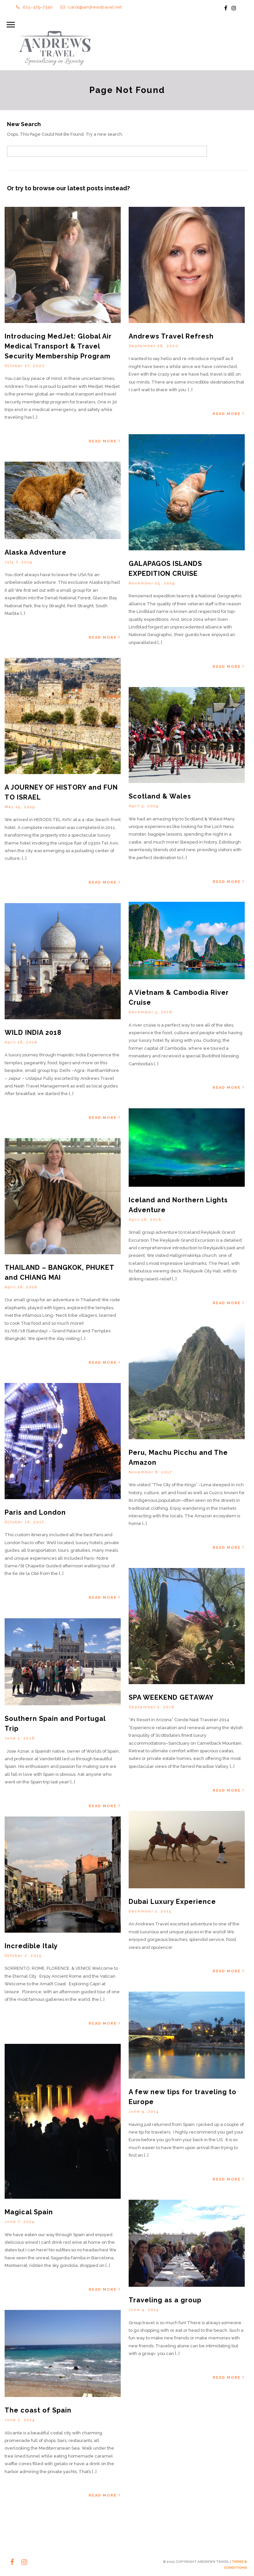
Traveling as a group (165, 2301)
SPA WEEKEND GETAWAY (171, 1698)
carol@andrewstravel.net (91, 7)
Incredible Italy (31, 1947)
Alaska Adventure (35, 553)
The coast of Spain (38, 2411)
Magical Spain (29, 2213)
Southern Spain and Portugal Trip (63, 1719)
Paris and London (35, 1513)
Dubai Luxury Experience (172, 1902)
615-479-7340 (34, 7)
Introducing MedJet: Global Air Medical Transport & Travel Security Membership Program (58, 347)
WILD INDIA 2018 (33, 1033)
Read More (105, 441)
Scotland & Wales (160, 797)
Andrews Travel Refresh (171, 337)
